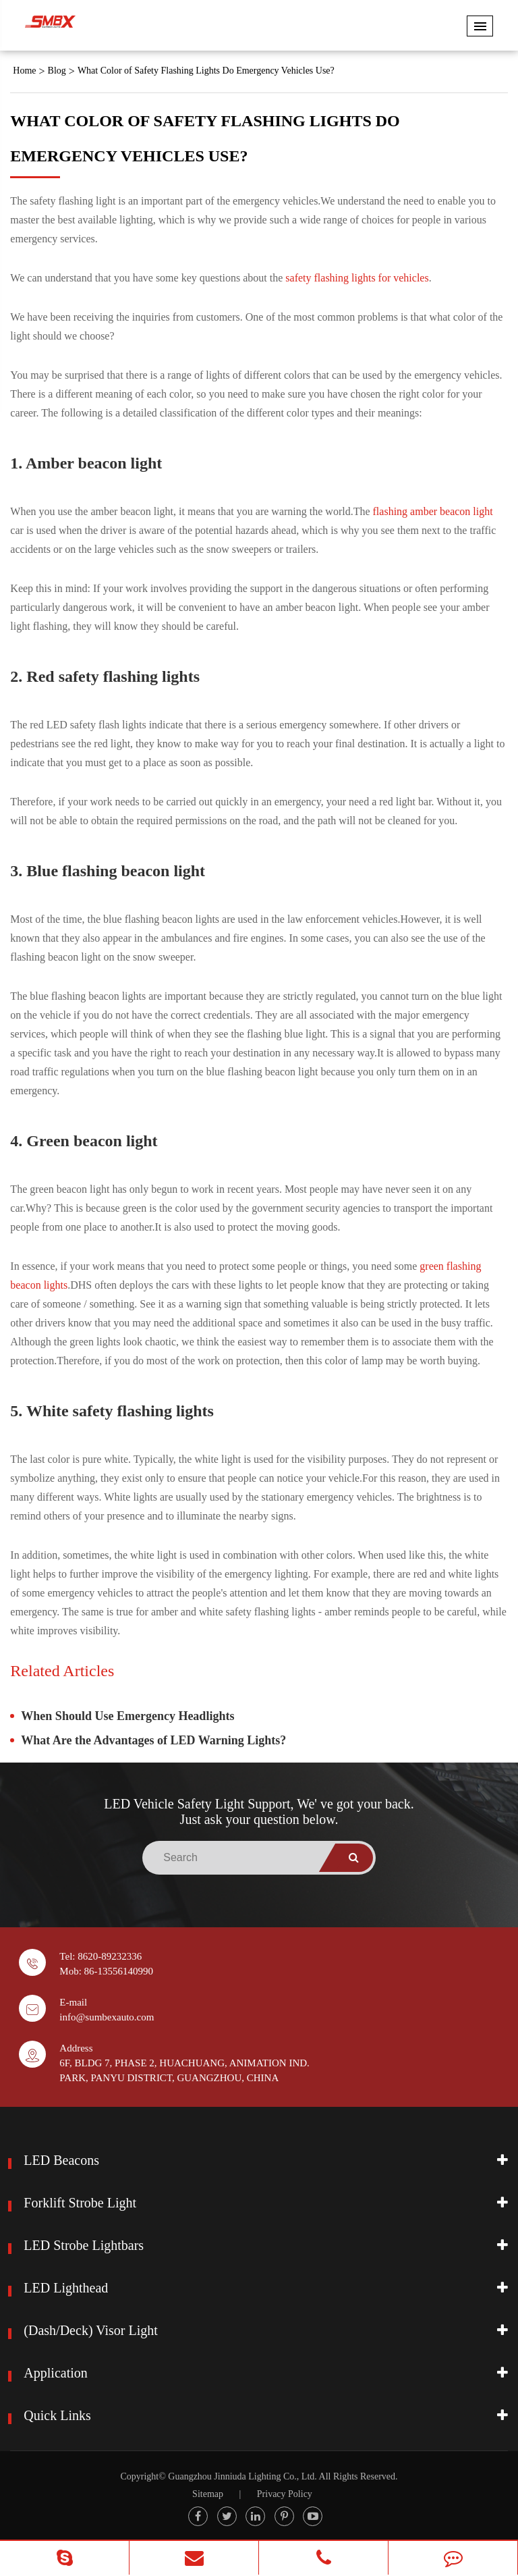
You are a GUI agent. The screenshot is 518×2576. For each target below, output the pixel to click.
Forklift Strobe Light (80, 2202)
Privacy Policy (284, 2494)
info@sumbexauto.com (106, 2017)
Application (55, 2372)
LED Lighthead (66, 2287)
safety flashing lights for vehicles (356, 278)
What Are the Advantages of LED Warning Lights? (153, 1740)
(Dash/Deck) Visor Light (90, 2330)
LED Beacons (61, 2160)
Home (24, 70)
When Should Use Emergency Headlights (127, 1716)
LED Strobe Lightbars (84, 2245)
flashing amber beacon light (433, 511)
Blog (57, 70)
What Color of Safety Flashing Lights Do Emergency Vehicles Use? (206, 70)
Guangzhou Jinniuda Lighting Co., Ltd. (242, 2476)
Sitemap (207, 2494)
